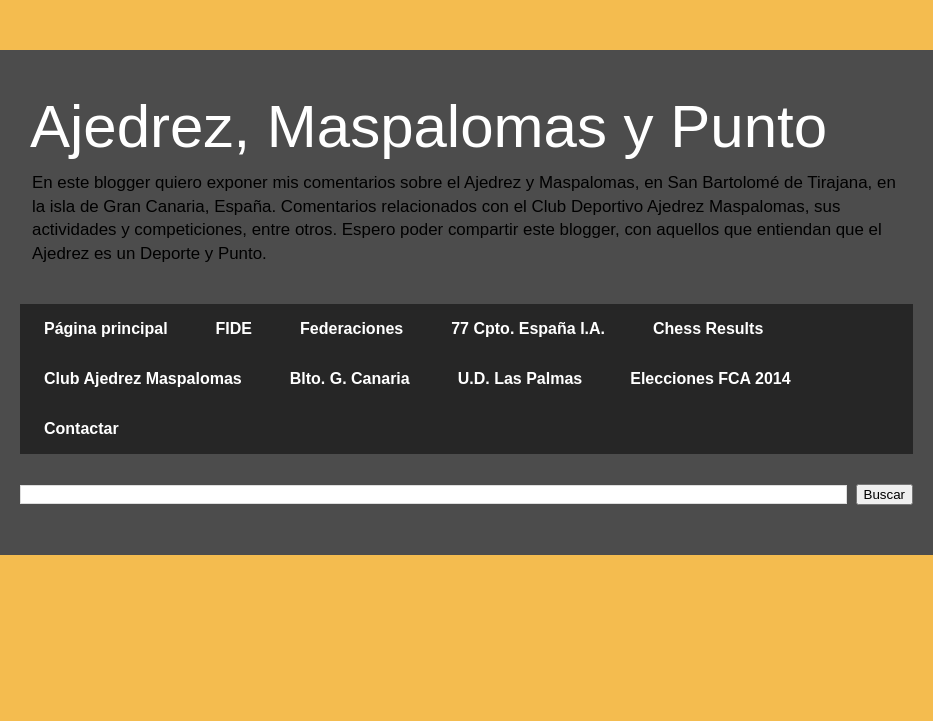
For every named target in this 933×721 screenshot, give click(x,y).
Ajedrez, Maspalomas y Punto (428, 126)
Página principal (106, 328)
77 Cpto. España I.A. (528, 328)
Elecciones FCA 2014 (710, 378)
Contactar (81, 428)
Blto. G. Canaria (350, 378)
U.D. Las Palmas (520, 378)
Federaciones (351, 328)
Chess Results (708, 328)
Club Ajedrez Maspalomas (143, 378)
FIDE (234, 328)
